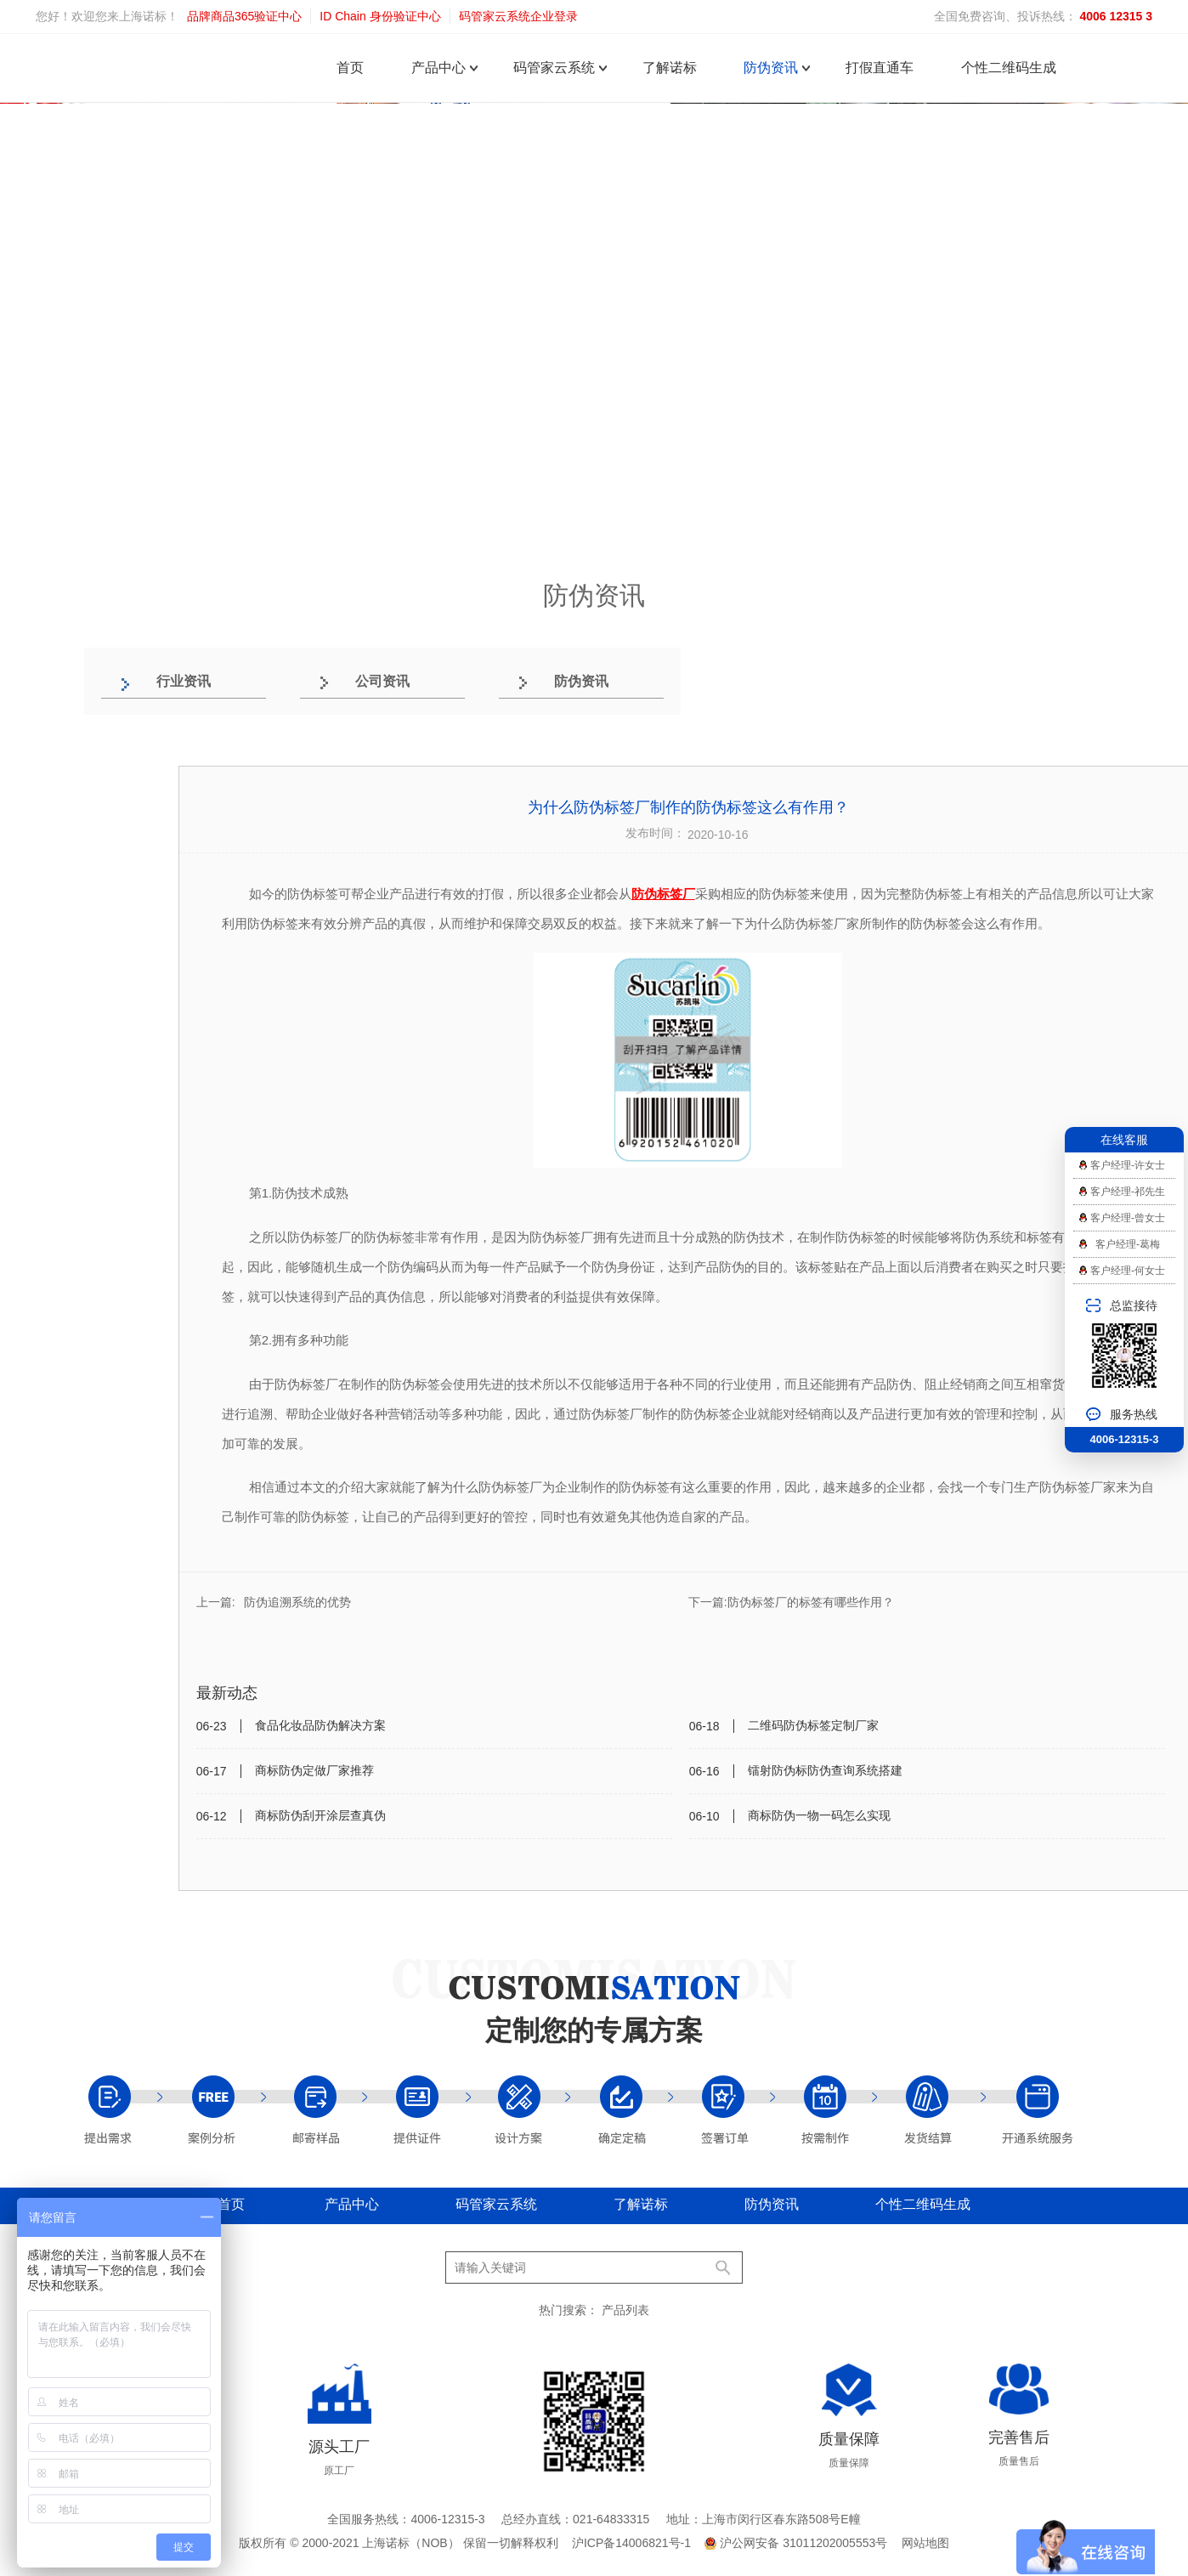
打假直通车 (880, 67)
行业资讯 (183, 681)
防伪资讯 (771, 67)
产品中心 (438, 67)
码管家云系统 (554, 67)
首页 (350, 67)
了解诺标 (669, 67)
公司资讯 (382, 681)
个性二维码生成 (1008, 67)
